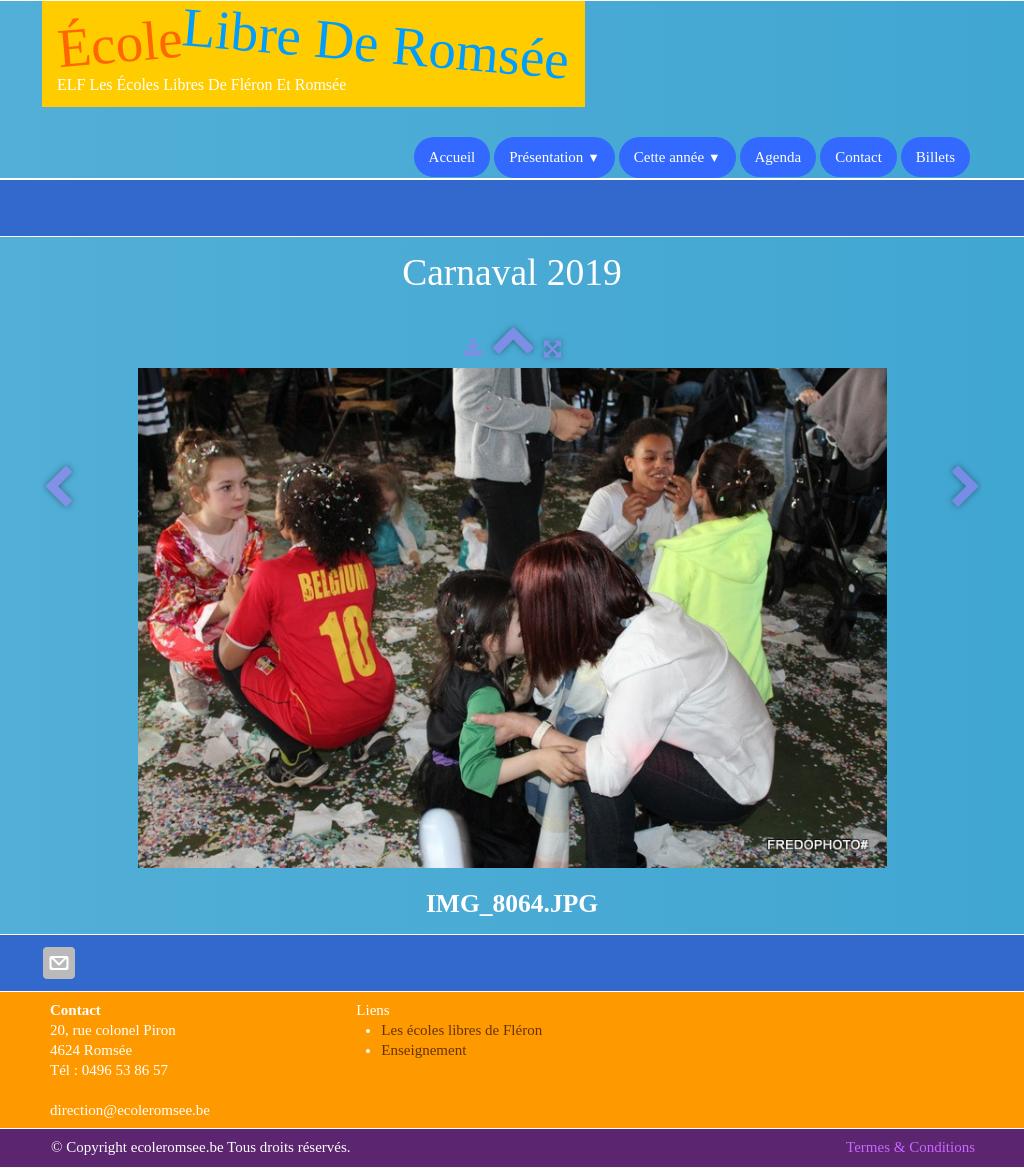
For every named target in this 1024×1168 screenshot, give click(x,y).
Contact (858, 157)
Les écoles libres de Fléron (461, 1030)
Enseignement (423, 1050)
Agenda (778, 157)
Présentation (554, 157)
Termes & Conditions (910, 1147)
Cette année (677, 157)
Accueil (452, 157)
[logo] (313, 54)
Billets (935, 157)
